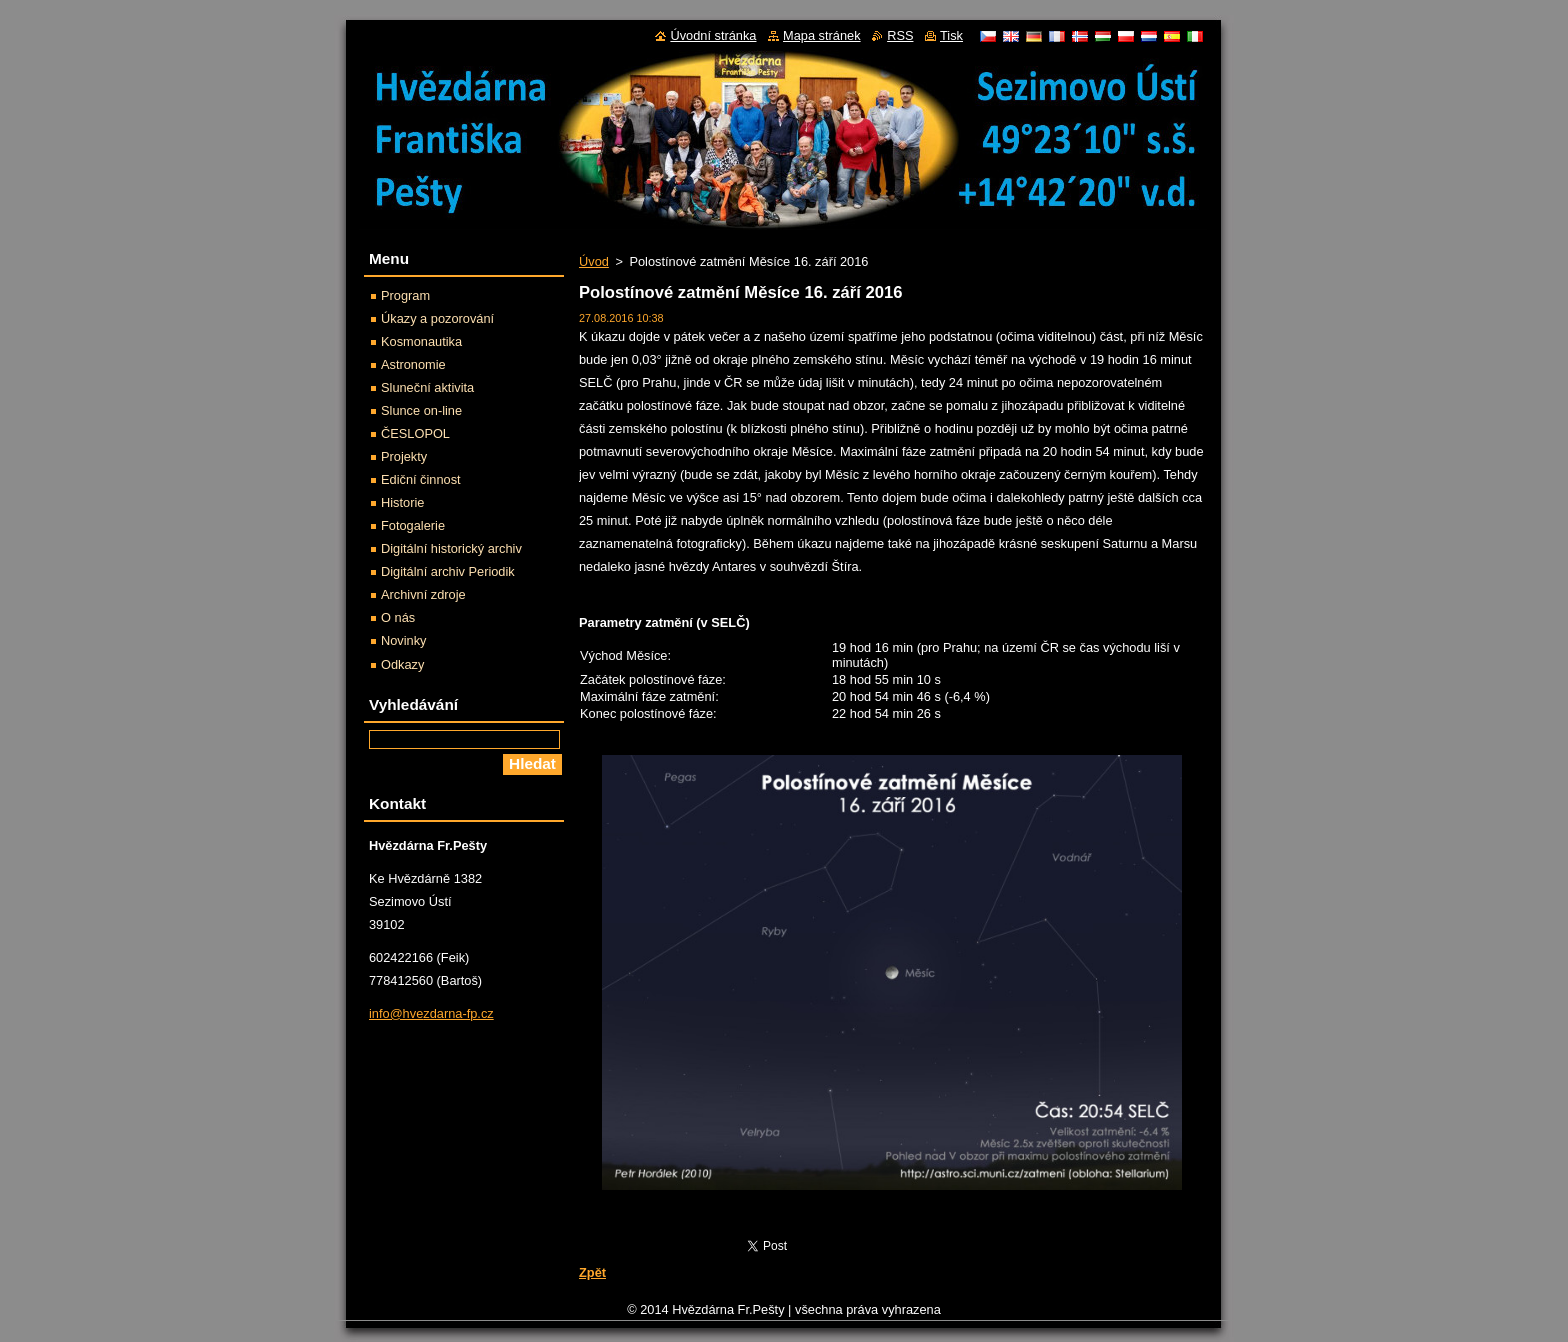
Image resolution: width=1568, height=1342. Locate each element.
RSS (900, 35)
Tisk (951, 35)
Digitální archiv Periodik (448, 571)
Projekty (404, 456)
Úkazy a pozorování (437, 318)
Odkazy (402, 664)
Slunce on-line (421, 410)
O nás (398, 617)
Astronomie (413, 364)
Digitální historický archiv (451, 548)
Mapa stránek (822, 35)
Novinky (404, 640)
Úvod (594, 261)
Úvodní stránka (713, 35)
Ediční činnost (421, 479)
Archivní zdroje (423, 594)
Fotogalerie (413, 525)
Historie (402, 502)
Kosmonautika (421, 341)
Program (405, 295)
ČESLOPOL (415, 433)
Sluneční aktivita (427, 387)
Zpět (592, 1272)
